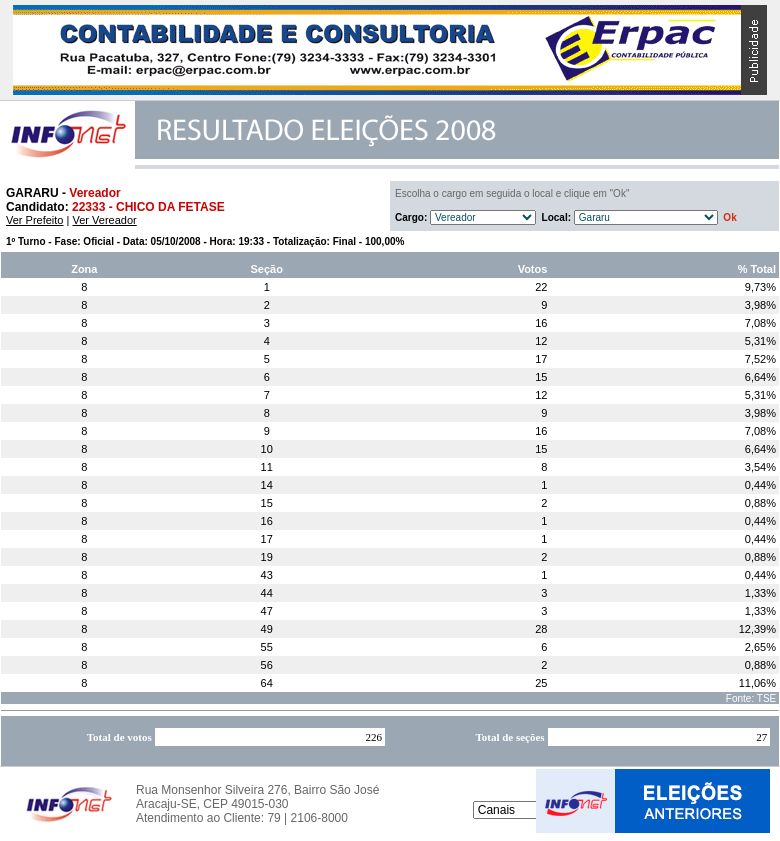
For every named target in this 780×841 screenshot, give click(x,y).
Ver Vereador (104, 220)
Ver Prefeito (34, 220)
